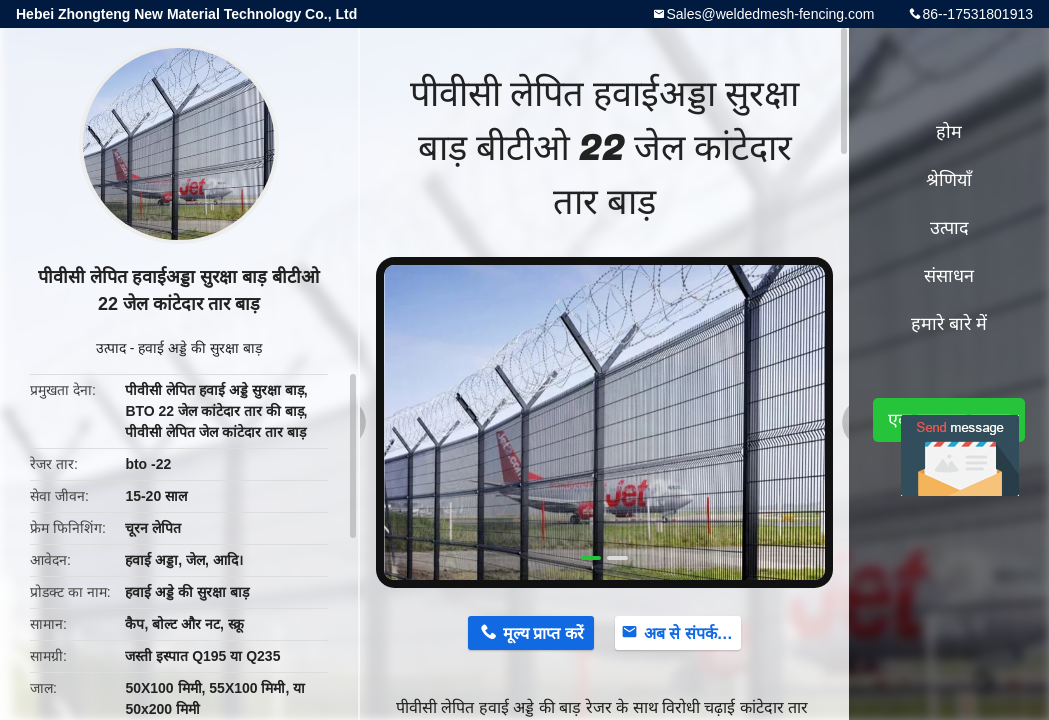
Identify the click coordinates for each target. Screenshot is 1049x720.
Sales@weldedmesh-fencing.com (770, 14)
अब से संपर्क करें (692, 633)
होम (949, 132)
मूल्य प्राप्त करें (543, 633)
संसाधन (949, 276)
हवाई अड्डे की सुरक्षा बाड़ (200, 348)
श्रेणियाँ (949, 180)
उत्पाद (111, 348)
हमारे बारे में (949, 324)
